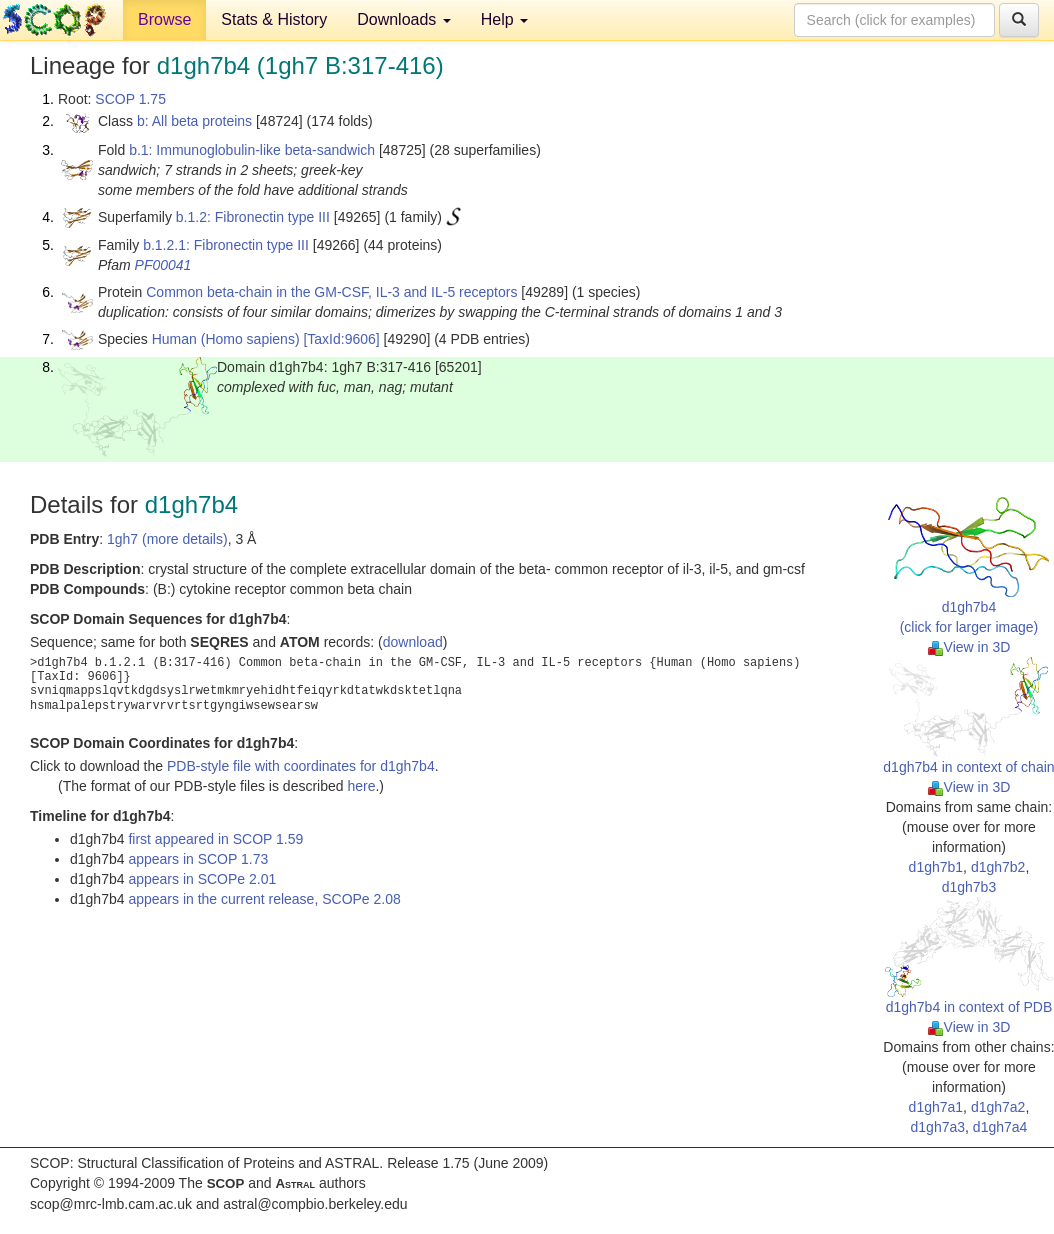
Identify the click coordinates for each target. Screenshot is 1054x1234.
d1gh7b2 (998, 867)
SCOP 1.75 (130, 99)
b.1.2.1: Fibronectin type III (226, 245)
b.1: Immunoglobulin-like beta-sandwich (252, 150)
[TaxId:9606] (341, 339)
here (361, 786)
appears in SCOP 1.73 (198, 859)
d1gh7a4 (1000, 1127)
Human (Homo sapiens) (226, 339)
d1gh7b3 (969, 887)
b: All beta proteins (194, 121)
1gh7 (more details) (167, 539)
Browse (164, 19)
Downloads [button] (404, 19)
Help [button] (504, 19)
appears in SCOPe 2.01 (202, 879)
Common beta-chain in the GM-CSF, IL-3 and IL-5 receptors (331, 292)
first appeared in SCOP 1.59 (215, 839)
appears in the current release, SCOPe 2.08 (264, 899)
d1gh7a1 (936, 1107)
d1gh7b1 (936, 867)
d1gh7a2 (998, 1107)
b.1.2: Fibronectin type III (253, 217)
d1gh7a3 (938, 1127)
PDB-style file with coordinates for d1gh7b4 (301, 766)
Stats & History (274, 19)
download (413, 642)
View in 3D (969, 647)
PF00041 (163, 265)
